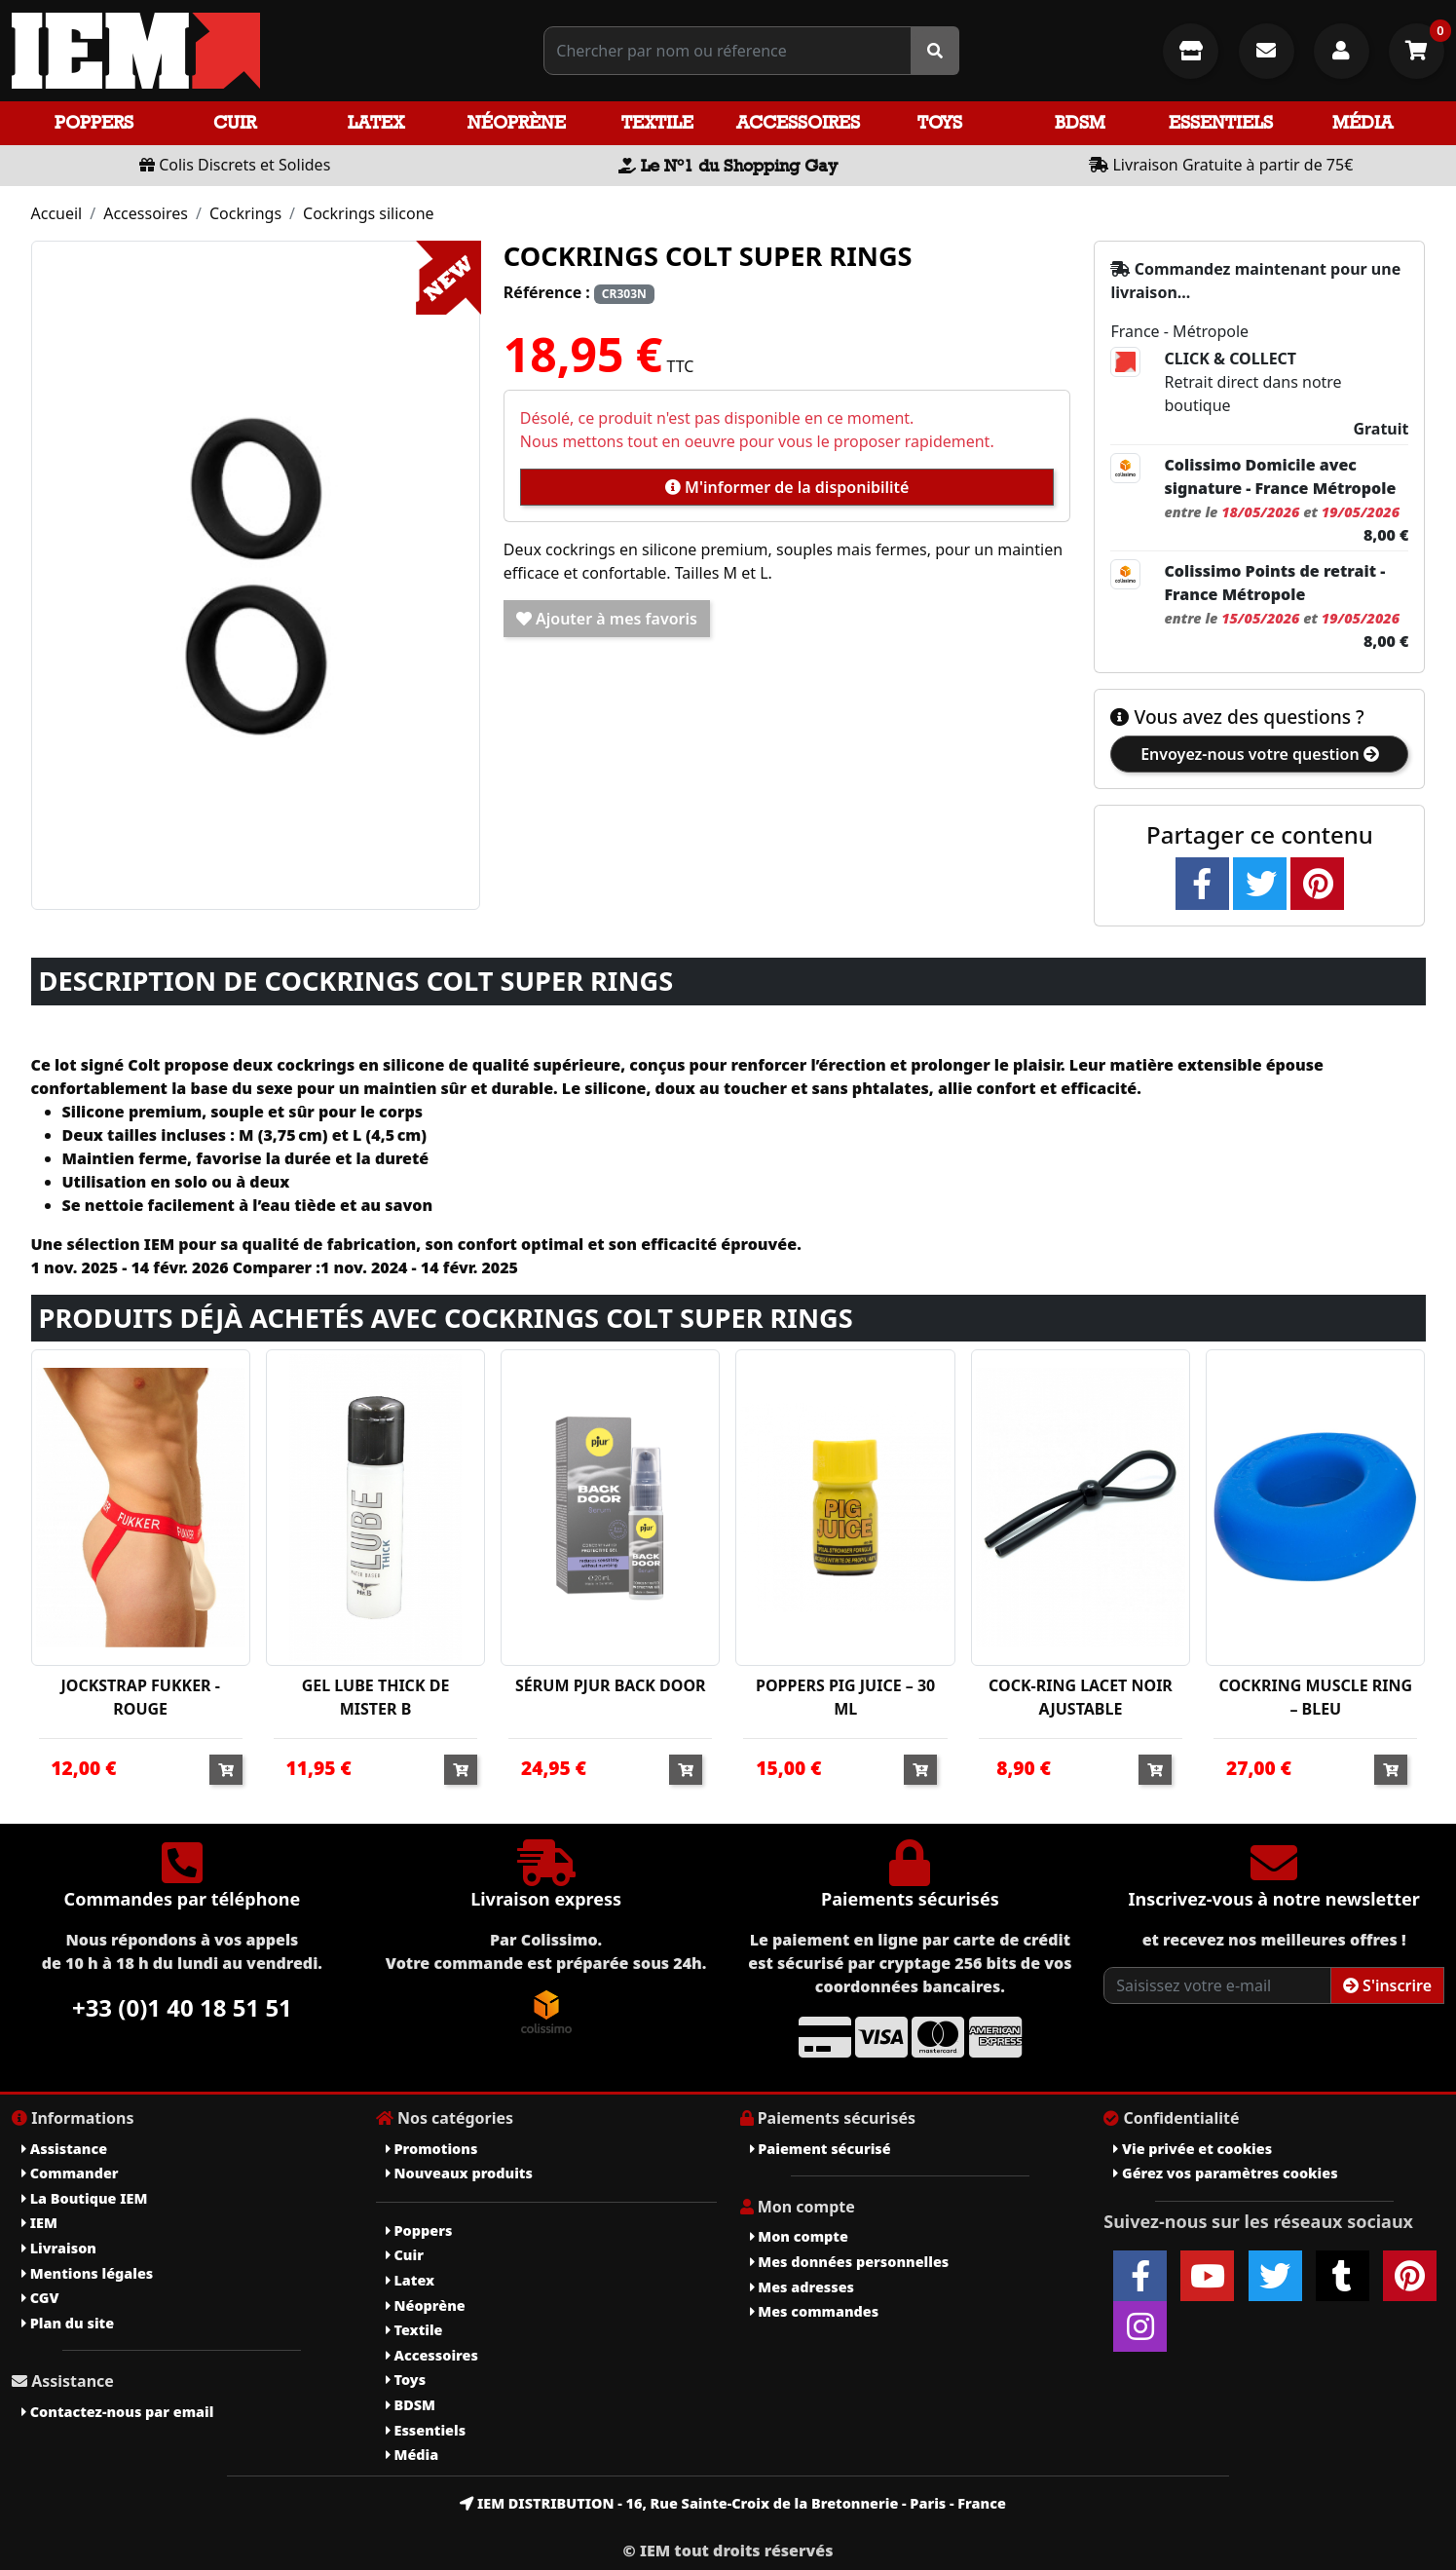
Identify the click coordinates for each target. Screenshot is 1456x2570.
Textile (657, 122)
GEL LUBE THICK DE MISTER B (376, 1697)
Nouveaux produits (459, 2173)
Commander (70, 2173)
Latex (376, 122)
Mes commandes (814, 2311)
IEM (39, 2222)
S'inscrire (1387, 1985)
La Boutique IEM (84, 2198)
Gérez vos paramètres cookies (1225, 2173)
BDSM (1080, 122)
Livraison (58, 2248)
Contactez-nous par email (117, 2411)
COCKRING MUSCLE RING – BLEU (1315, 1697)
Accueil (57, 213)
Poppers (94, 122)
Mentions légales (87, 2273)
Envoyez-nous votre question (1259, 754)
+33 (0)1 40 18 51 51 (182, 2007)
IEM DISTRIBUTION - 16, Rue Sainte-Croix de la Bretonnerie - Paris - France (733, 2503)
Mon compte (799, 2236)
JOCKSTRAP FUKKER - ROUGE (139, 1697)
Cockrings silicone (368, 213)
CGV (39, 2297)
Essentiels (1221, 122)
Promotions (432, 2148)
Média (1362, 122)
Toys (939, 122)
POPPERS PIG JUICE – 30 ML (845, 1697)
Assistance (64, 2148)
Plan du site (67, 2323)
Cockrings (245, 213)
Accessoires (798, 122)
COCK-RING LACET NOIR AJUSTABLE (1081, 1697)
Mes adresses (802, 2287)
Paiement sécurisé (820, 2148)
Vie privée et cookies (1192, 2148)
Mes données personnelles (850, 2261)
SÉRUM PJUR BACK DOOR (610, 1685)
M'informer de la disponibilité (787, 487)
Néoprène (516, 122)
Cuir (234, 122)
